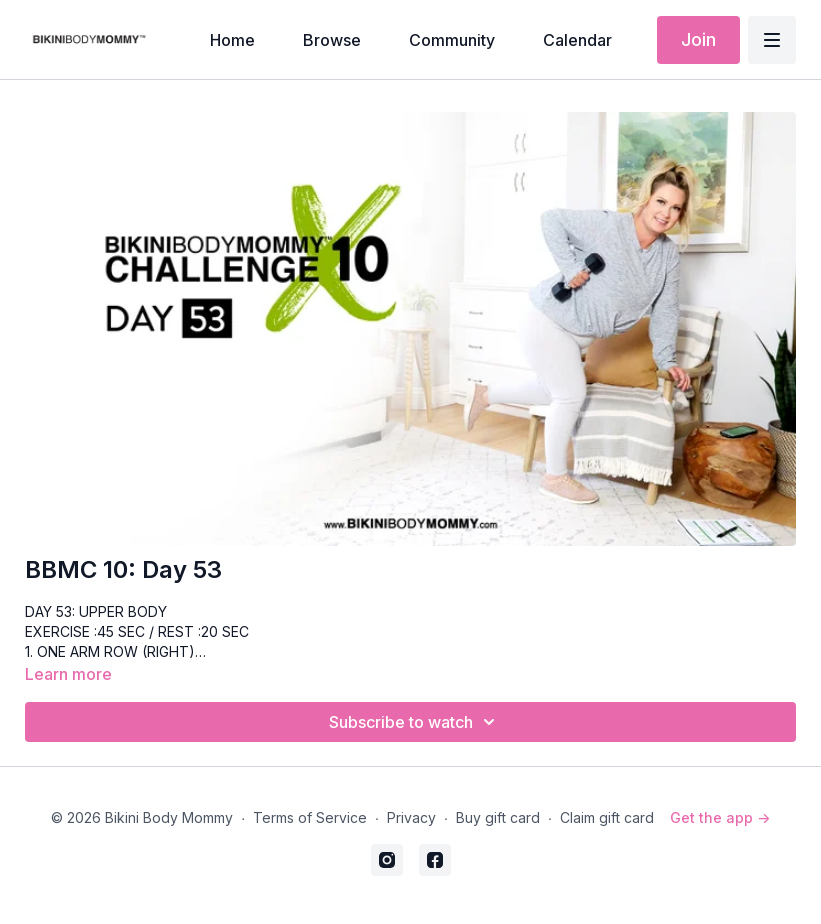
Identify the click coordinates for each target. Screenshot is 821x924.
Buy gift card (498, 817)
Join (698, 39)
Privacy (411, 817)
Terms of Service (310, 817)
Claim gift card (607, 817)
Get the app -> (720, 817)
